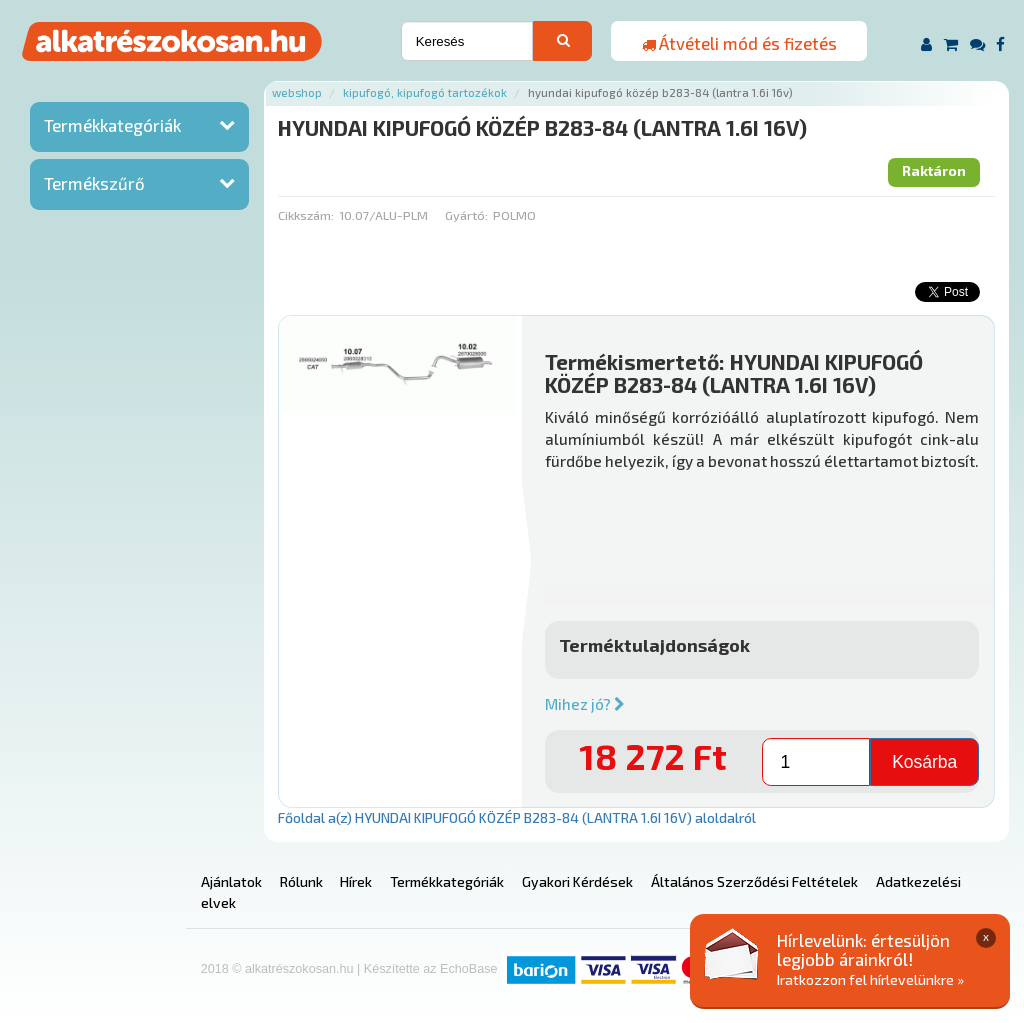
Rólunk (301, 881)
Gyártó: (466, 215)
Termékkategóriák (112, 125)
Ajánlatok (231, 881)
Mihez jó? (585, 704)
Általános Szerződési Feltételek (754, 881)
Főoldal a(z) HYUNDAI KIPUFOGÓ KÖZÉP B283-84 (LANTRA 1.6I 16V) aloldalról (517, 817)
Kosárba (924, 762)
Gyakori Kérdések (577, 881)
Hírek (356, 881)
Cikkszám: (306, 215)
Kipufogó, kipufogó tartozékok (425, 92)
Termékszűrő (94, 183)
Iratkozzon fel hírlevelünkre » (870, 979)
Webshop (297, 92)
